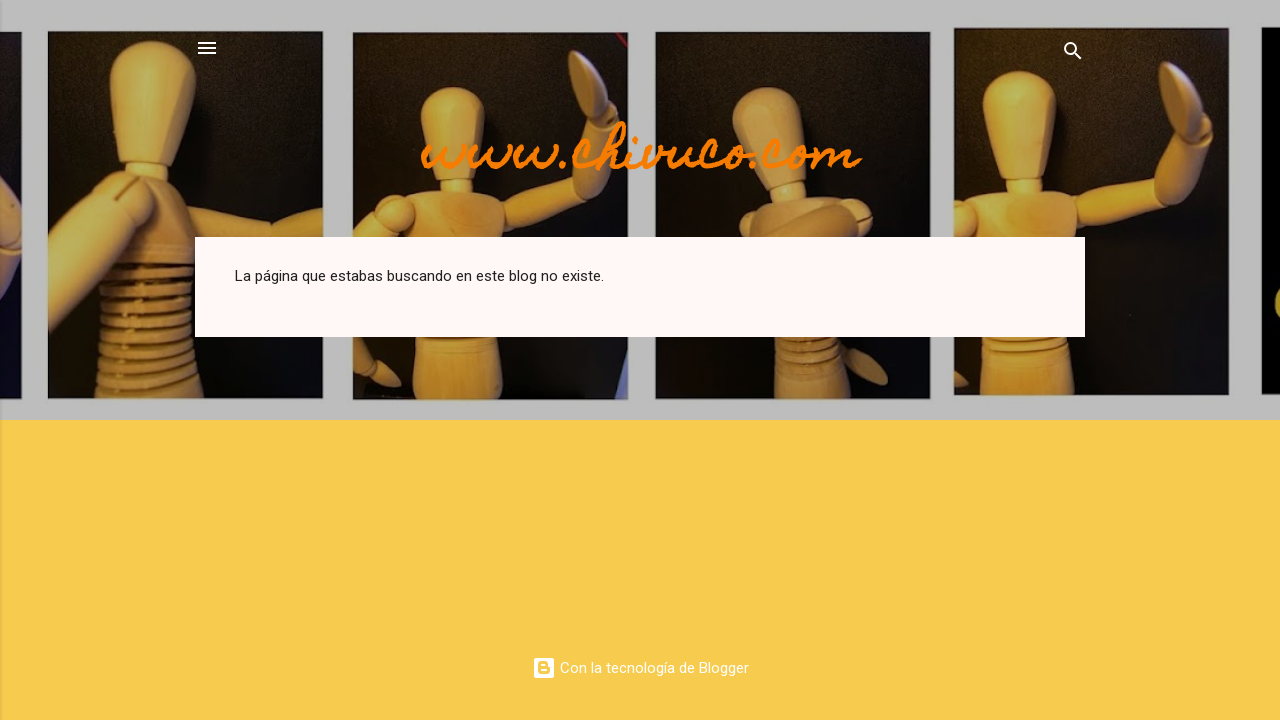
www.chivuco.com (640, 157)
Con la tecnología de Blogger (640, 668)
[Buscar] (1073, 54)
